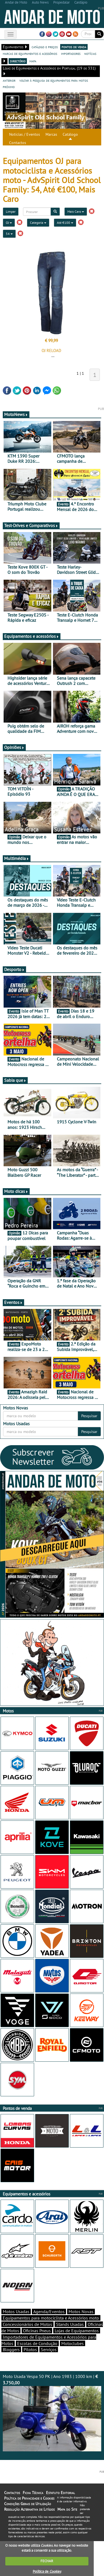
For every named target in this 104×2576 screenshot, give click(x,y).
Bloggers (11, 2349)
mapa (32, 60)
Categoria (38, 222)
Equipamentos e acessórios (31, 636)
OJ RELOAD (51, 350)
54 (9, 234)
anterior (9, 80)
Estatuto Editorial (60, 2492)
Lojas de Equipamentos (77, 2330)
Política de (47, 2571)
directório (18, 60)
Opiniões (14, 747)
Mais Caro (75, 211)
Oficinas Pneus (37, 2330)
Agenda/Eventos (49, 2311)
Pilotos (30, 2349)
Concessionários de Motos (27, 2324)
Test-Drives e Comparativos (31, 525)
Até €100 (65, 222)
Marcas (51, 134)
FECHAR (46, 2561)
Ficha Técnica (33, 2492)
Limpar (11, 211)
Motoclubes (72, 2343)
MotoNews (16, 414)
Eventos (13, 1302)
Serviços (49, 2349)
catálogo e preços (45, 46)
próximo (9, 86)
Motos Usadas (16, 2311)
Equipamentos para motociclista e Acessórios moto (51, 2318)
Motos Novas (81, 2311)
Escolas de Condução (37, 2343)
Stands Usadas (70, 2324)
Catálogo (70, 134)
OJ (9, 222)
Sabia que (15, 1080)
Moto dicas (16, 1191)
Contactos (17, 142)
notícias (90, 53)
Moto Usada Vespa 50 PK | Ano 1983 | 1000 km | (52, 2412)
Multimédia (16, 858)
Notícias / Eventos (24, 134)
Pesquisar (89, 1415)
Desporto (14, 969)
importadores (70, 53)
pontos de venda (74, 46)
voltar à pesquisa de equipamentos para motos (53, 80)
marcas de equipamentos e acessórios (30, 53)
